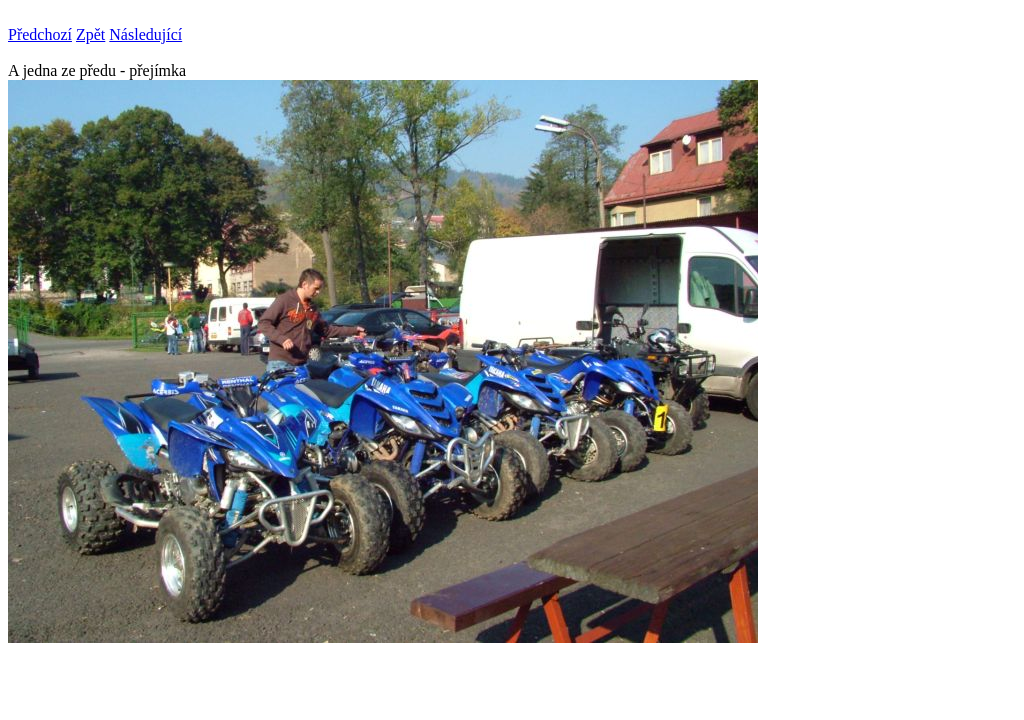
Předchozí (40, 34)
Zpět (90, 34)
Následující (145, 34)
